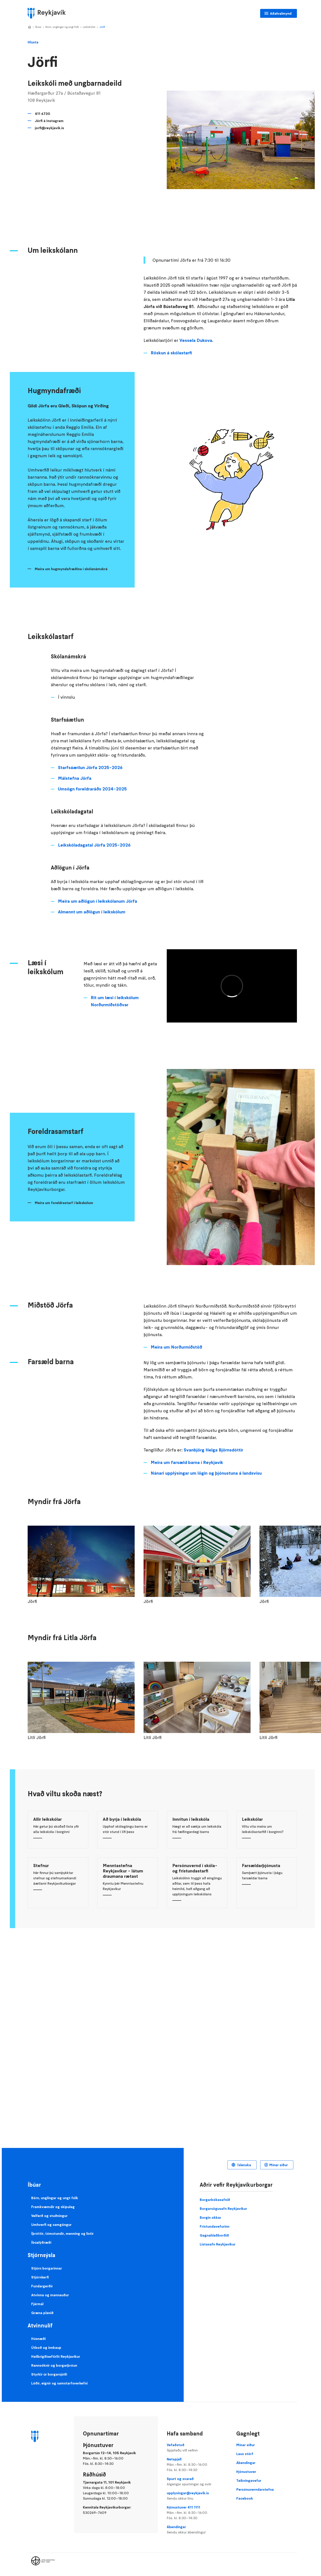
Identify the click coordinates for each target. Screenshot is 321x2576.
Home (29, 27)
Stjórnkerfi (40, 2277)
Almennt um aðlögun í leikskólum (91, 912)
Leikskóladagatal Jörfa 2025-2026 (94, 845)
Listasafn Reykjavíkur (217, 2244)
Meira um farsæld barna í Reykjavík (187, 1462)
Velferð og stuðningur (49, 2215)
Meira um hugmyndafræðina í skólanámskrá (71, 569)
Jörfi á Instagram (49, 120)
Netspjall (197, 2464)
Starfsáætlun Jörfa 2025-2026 (90, 767)
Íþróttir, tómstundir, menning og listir (62, 2233)
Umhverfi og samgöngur (51, 2224)
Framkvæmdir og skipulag (53, 2207)
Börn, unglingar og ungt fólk (62, 27)
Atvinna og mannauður (50, 2295)
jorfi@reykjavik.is (49, 128)
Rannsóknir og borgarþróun (54, 2365)
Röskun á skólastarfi (171, 353)
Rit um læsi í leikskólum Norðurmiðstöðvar (115, 1001)
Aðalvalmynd (281, 13)
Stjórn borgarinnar (46, 2268)
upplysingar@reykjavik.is (197, 2496)
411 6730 (42, 113)
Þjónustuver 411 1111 (197, 2513)
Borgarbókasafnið (215, 2199)
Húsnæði (38, 2338)
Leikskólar (89, 27)
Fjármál (37, 2304)
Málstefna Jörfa (74, 778)
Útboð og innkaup (46, 2347)
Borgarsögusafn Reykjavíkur (223, 2208)
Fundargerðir (42, 2286)
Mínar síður (278, 2165)
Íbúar (38, 27)
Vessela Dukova (195, 340)
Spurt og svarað (197, 2481)
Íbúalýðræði (41, 2242)
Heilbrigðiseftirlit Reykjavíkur (55, 2356)
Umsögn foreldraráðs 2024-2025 (92, 789)
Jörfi (102, 27)
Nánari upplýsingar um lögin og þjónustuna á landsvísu (206, 1473)
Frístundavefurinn (214, 2226)
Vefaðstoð (197, 2448)
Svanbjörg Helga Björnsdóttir (213, 1450)
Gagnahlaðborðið (214, 2235)
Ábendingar (197, 2530)
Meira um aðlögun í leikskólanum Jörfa (97, 901)
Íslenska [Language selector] (244, 2165)
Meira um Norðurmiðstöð (176, 1347)
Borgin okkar (210, 2217)
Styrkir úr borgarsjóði (49, 2374)
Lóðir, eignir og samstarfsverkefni (59, 2383)
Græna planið (42, 2313)
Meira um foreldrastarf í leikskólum (64, 1202)
